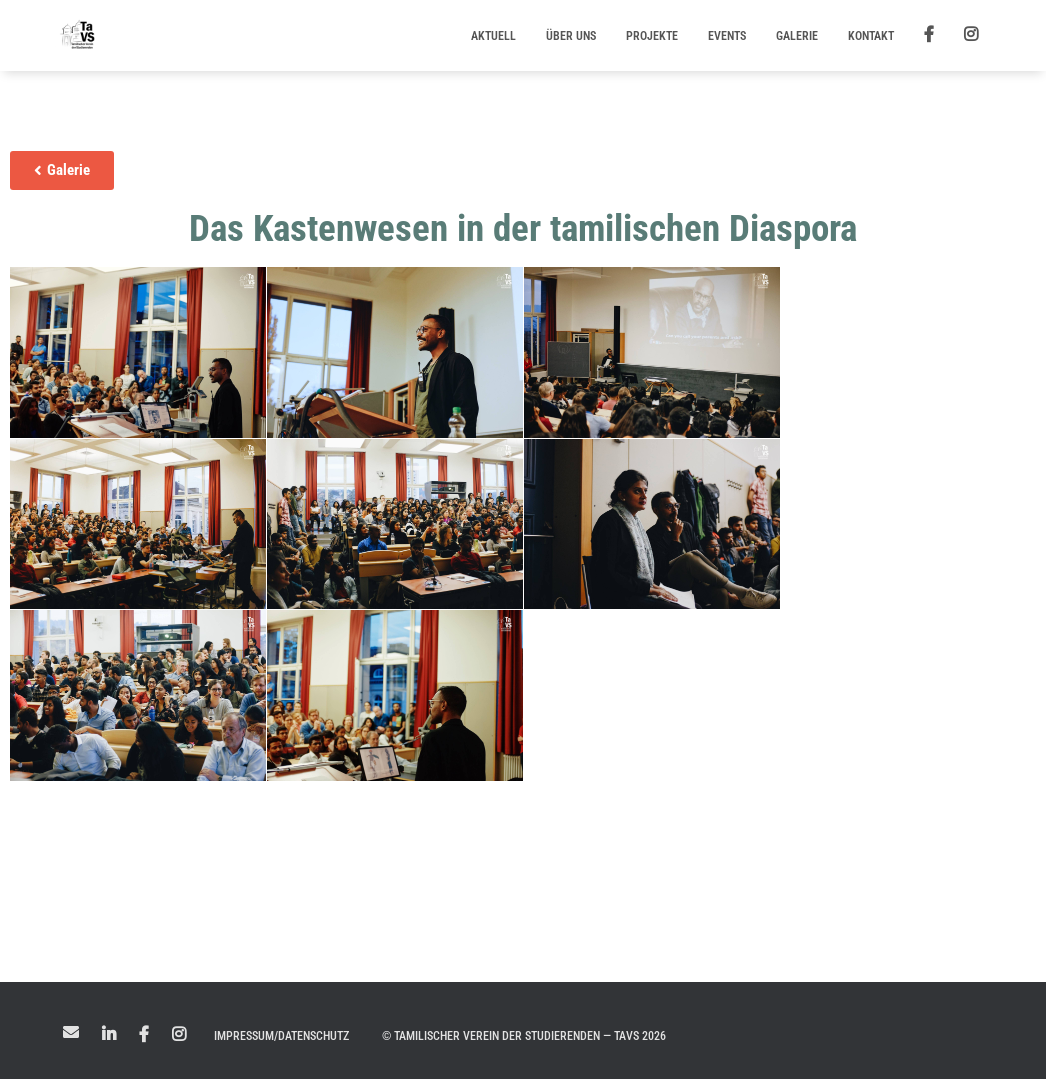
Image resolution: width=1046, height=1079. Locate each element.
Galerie (797, 36)
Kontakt (871, 36)
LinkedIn (109, 1035)
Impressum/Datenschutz (281, 1036)
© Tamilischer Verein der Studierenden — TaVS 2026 (524, 1036)
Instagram (179, 1035)
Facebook (144, 1035)
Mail (71, 1032)
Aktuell (493, 36)
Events (727, 36)
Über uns (571, 36)
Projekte (652, 36)
